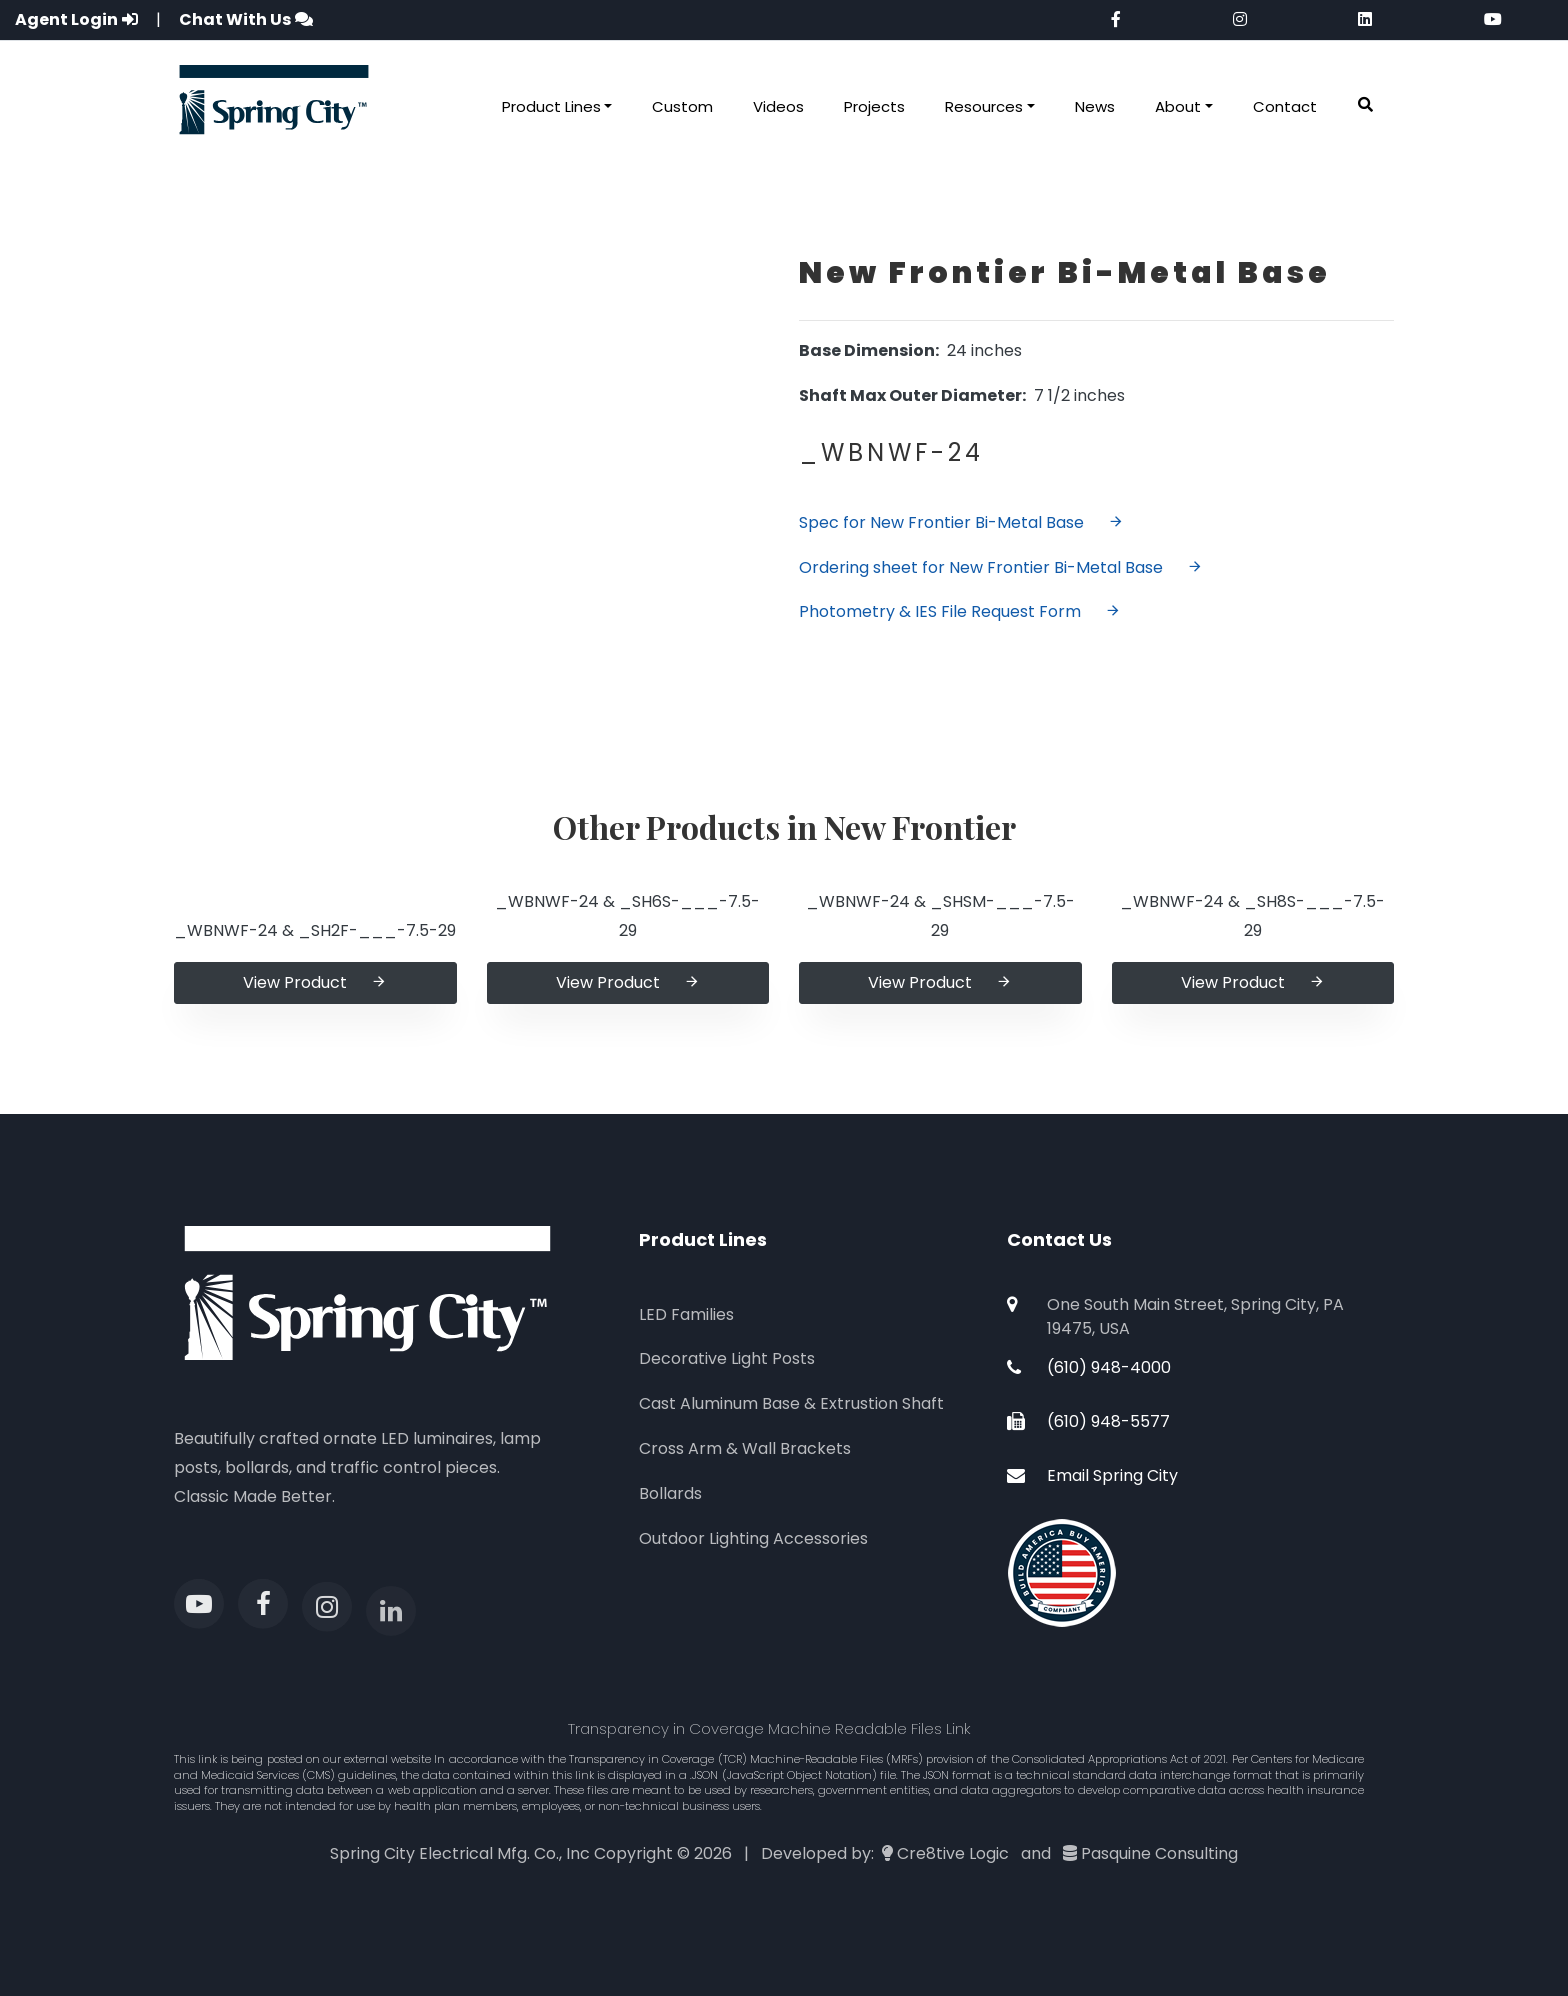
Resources (984, 106)
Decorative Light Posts (727, 1358)
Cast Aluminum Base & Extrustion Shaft (791, 1403)
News (1095, 106)
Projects (874, 106)
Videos (778, 106)
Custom (682, 106)
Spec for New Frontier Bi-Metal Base (961, 522)
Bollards (670, 1493)
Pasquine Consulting (1159, 1853)
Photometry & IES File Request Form (960, 611)
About (1178, 106)
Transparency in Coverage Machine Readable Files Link (769, 1728)
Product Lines (551, 106)
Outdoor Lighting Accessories (753, 1538)
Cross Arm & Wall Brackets (745, 1448)
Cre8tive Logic (953, 1853)
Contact (1285, 106)
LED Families (686, 1314)
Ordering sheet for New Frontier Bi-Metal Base (1001, 567)
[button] (1365, 105)
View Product (315, 982)
